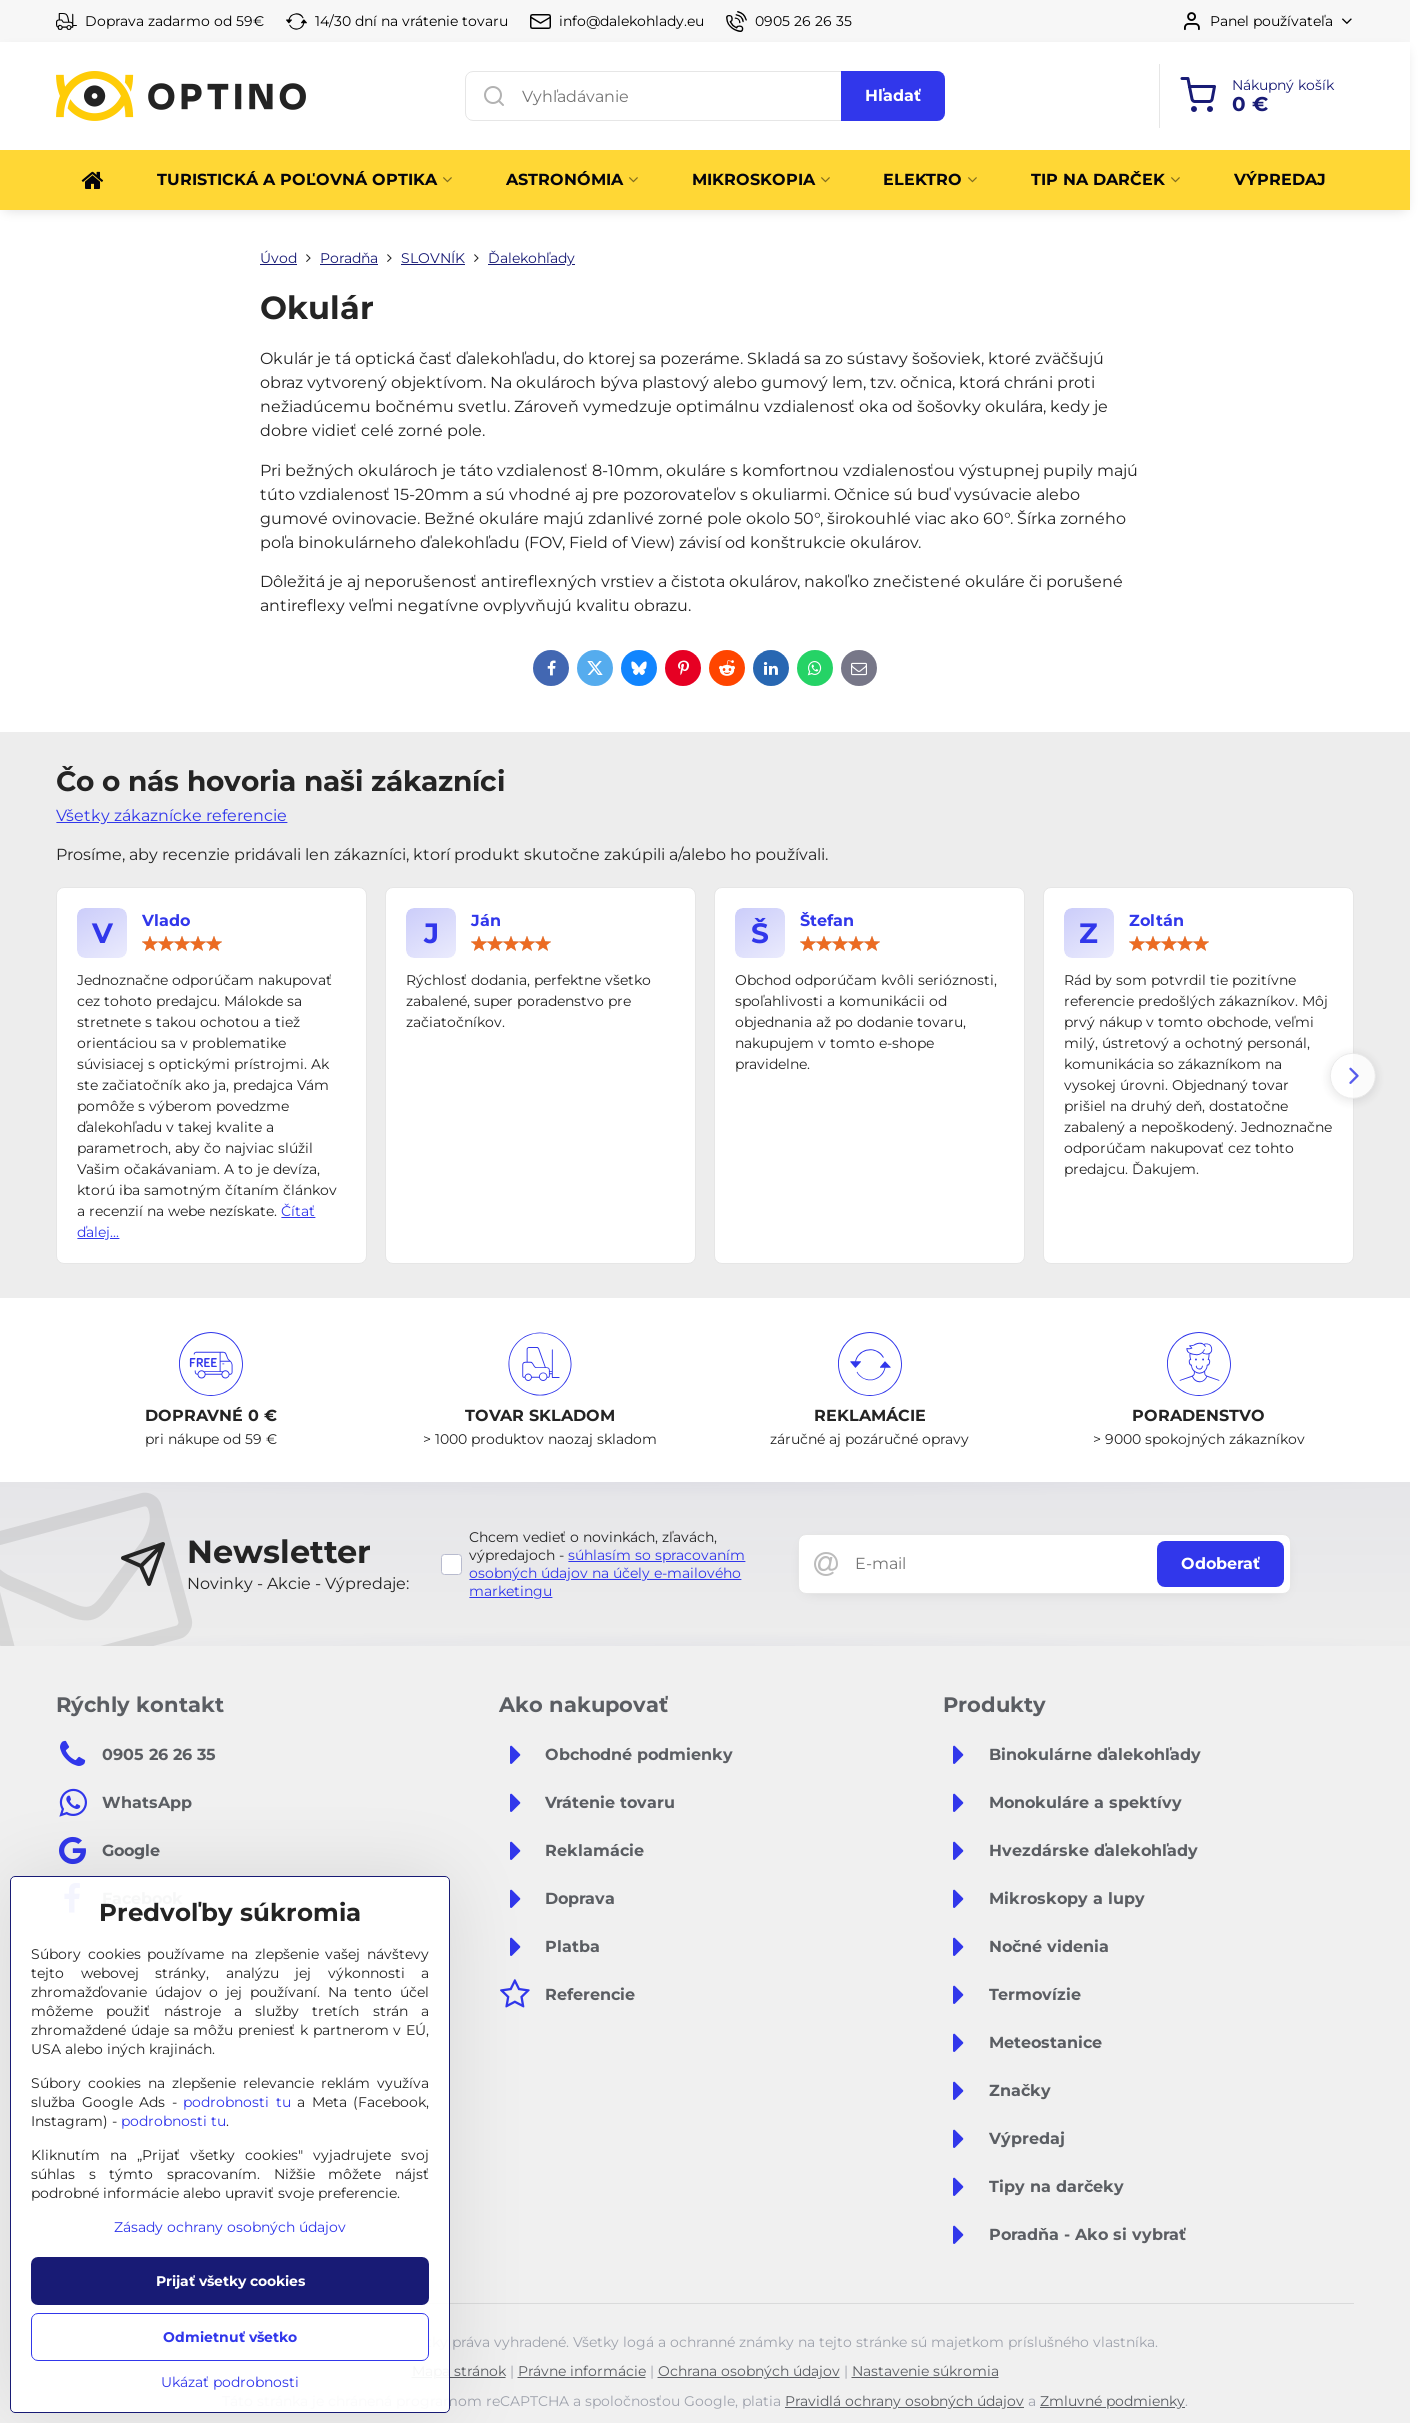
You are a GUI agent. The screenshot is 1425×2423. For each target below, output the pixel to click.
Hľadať (893, 95)
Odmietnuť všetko (230, 2337)
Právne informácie (582, 2371)
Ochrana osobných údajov (749, 2371)
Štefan (827, 920)
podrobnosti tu (237, 2102)
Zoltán (1156, 920)
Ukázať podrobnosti (230, 2382)
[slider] (182, 944)
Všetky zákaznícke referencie (171, 815)
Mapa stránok (459, 2371)
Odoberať (1220, 1563)
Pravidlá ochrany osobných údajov (904, 2401)
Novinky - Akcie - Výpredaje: (298, 1583)
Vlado (166, 920)
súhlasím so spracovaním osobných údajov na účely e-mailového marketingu (607, 1573)
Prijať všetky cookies (230, 2281)
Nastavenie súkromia (925, 2371)
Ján (486, 920)
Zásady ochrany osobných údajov (230, 2227)
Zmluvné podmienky (1112, 2401)
